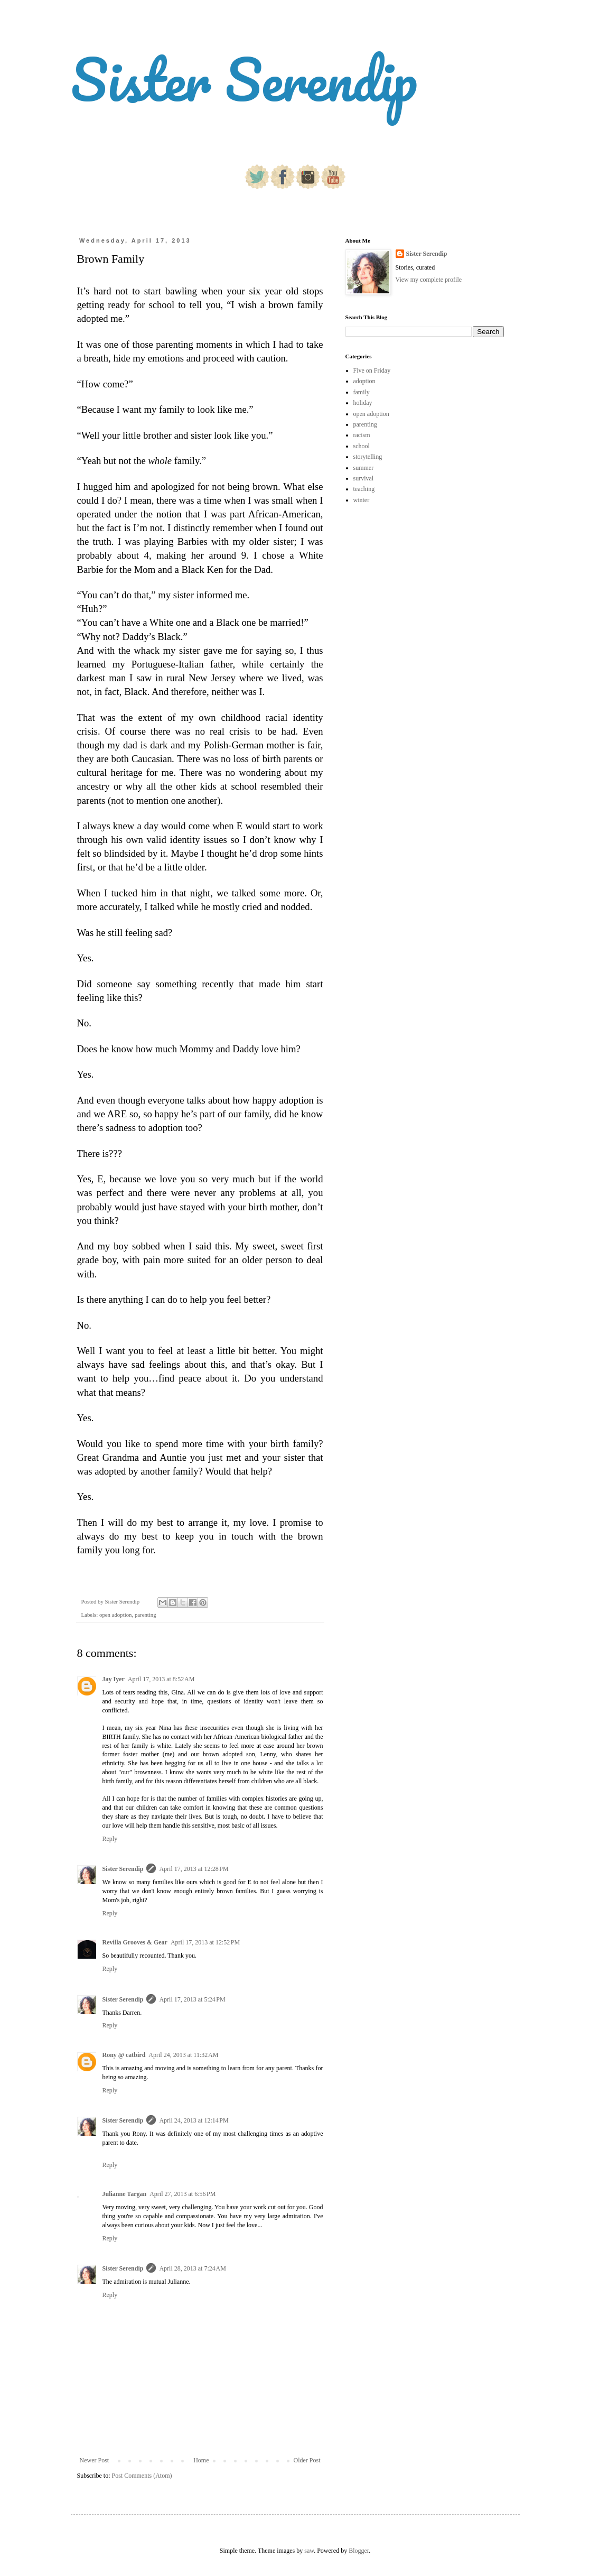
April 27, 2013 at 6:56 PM (182, 2194)
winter (361, 500)
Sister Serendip (244, 79)
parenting (145, 1614)
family (361, 392)
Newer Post (94, 2460)
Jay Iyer (113, 1679)
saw (309, 2550)
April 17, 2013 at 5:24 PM (192, 1999)
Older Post (307, 2460)
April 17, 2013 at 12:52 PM (205, 1942)
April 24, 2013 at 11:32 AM (183, 2055)
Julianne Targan (124, 2194)
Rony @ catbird (124, 2055)
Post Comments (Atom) (142, 2475)
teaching (364, 489)
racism (361, 435)
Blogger (359, 2550)
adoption (364, 381)
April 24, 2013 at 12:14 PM (193, 2120)
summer (363, 467)
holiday (362, 402)
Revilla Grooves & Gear (134, 1942)
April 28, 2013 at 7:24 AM (192, 2268)
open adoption (115, 1614)
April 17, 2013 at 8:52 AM (161, 1679)
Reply (110, 1838)
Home (201, 2460)
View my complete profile (429, 279)
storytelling (367, 456)
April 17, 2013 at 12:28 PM (193, 1869)
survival (363, 478)
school (361, 446)
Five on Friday (372, 370)
